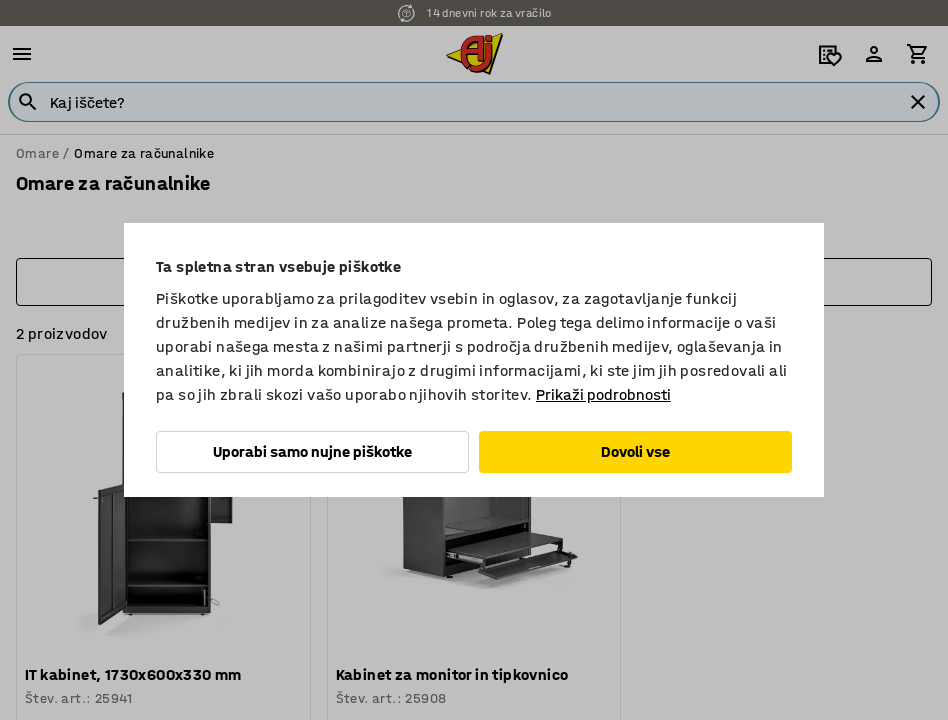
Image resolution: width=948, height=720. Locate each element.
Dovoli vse (635, 451)
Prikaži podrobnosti (603, 394)
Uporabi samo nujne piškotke (312, 451)
